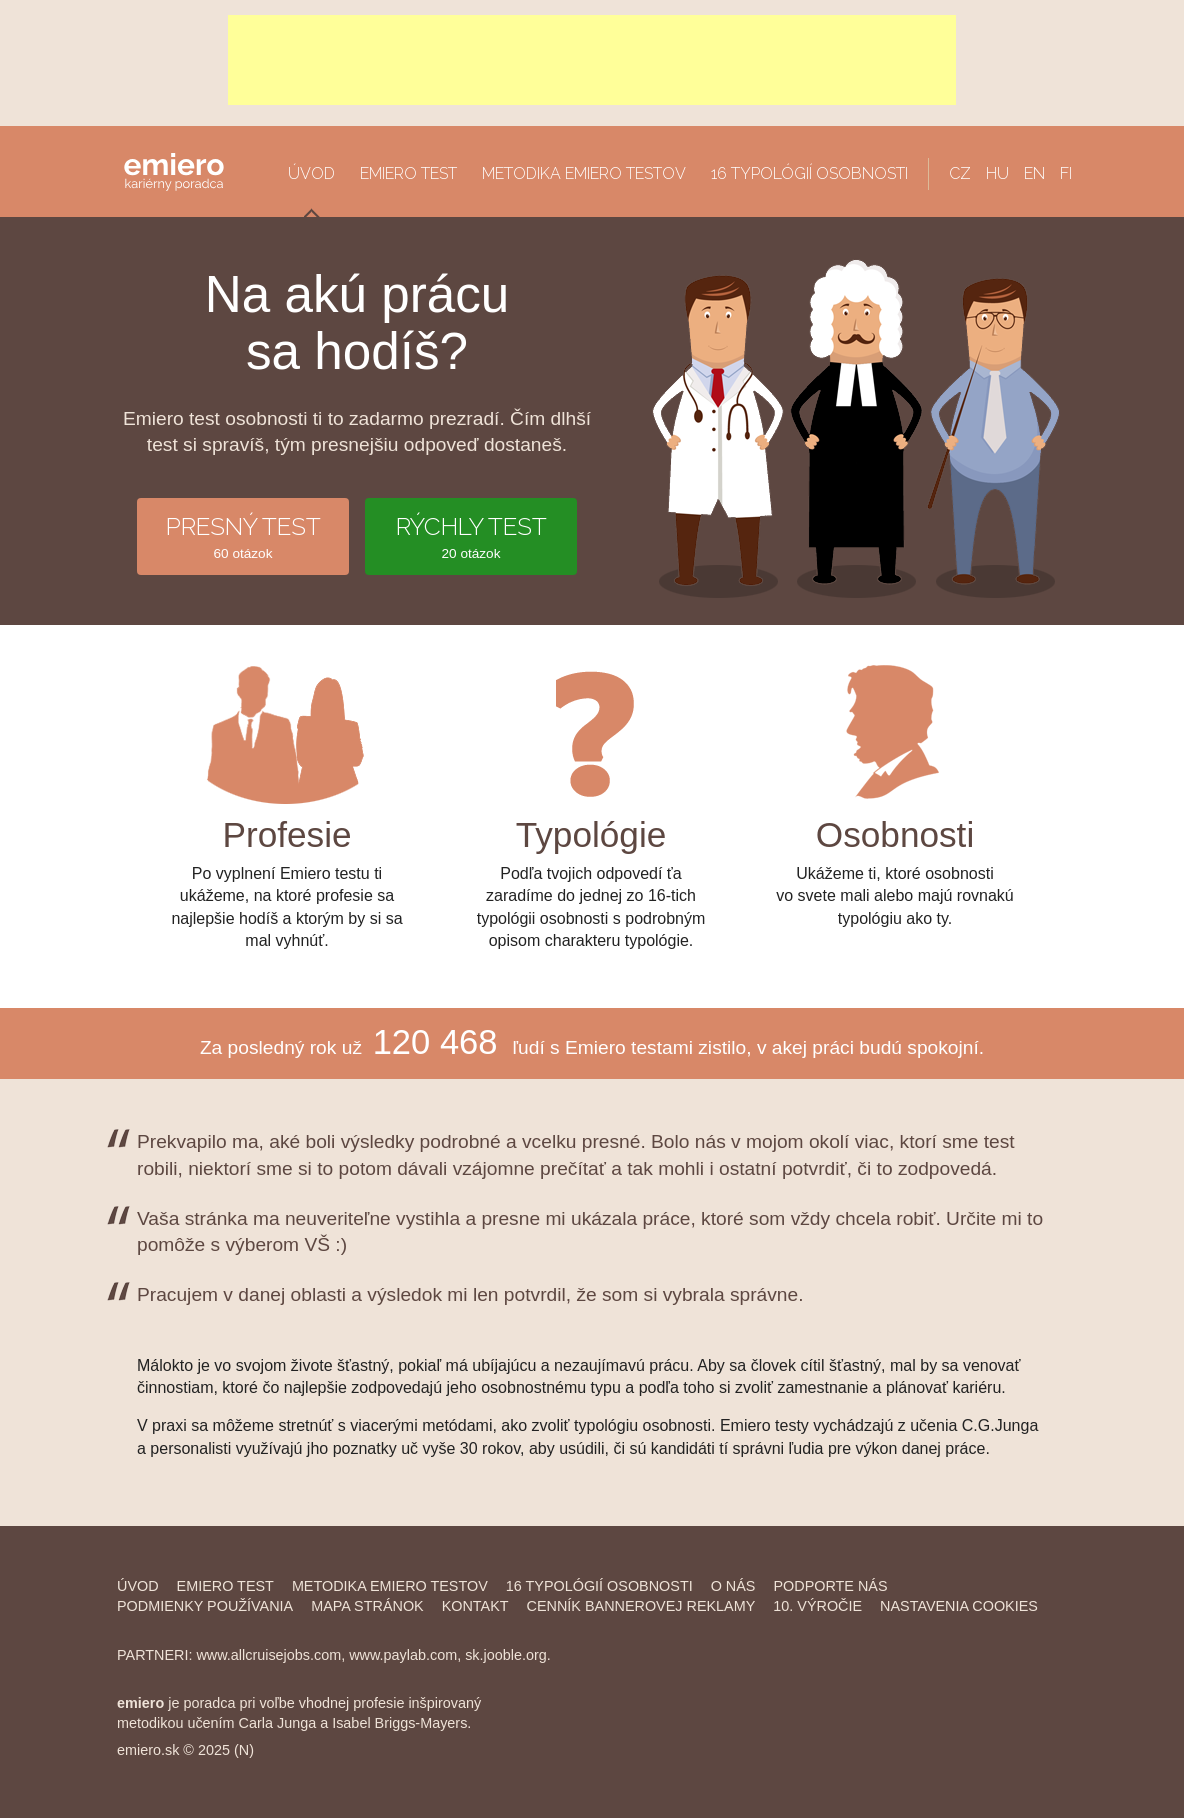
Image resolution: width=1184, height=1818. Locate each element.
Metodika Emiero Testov (390, 1586)
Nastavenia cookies (959, 1606)
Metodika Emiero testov (584, 173)
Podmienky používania (205, 1606)
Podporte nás (830, 1586)
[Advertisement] (592, 60)
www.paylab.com (403, 1655)
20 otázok (471, 535)
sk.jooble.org (506, 1655)
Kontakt (475, 1606)
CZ (960, 173)
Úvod (311, 173)
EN (1034, 173)
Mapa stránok (367, 1606)
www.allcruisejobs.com (268, 1655)
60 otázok (243, 535)
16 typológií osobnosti (809, 173)
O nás (733, 1586)
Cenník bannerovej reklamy (641, 1606)
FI (1066, 173)
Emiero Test (408, 173)
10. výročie (817, 1606)
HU (997, 173)
